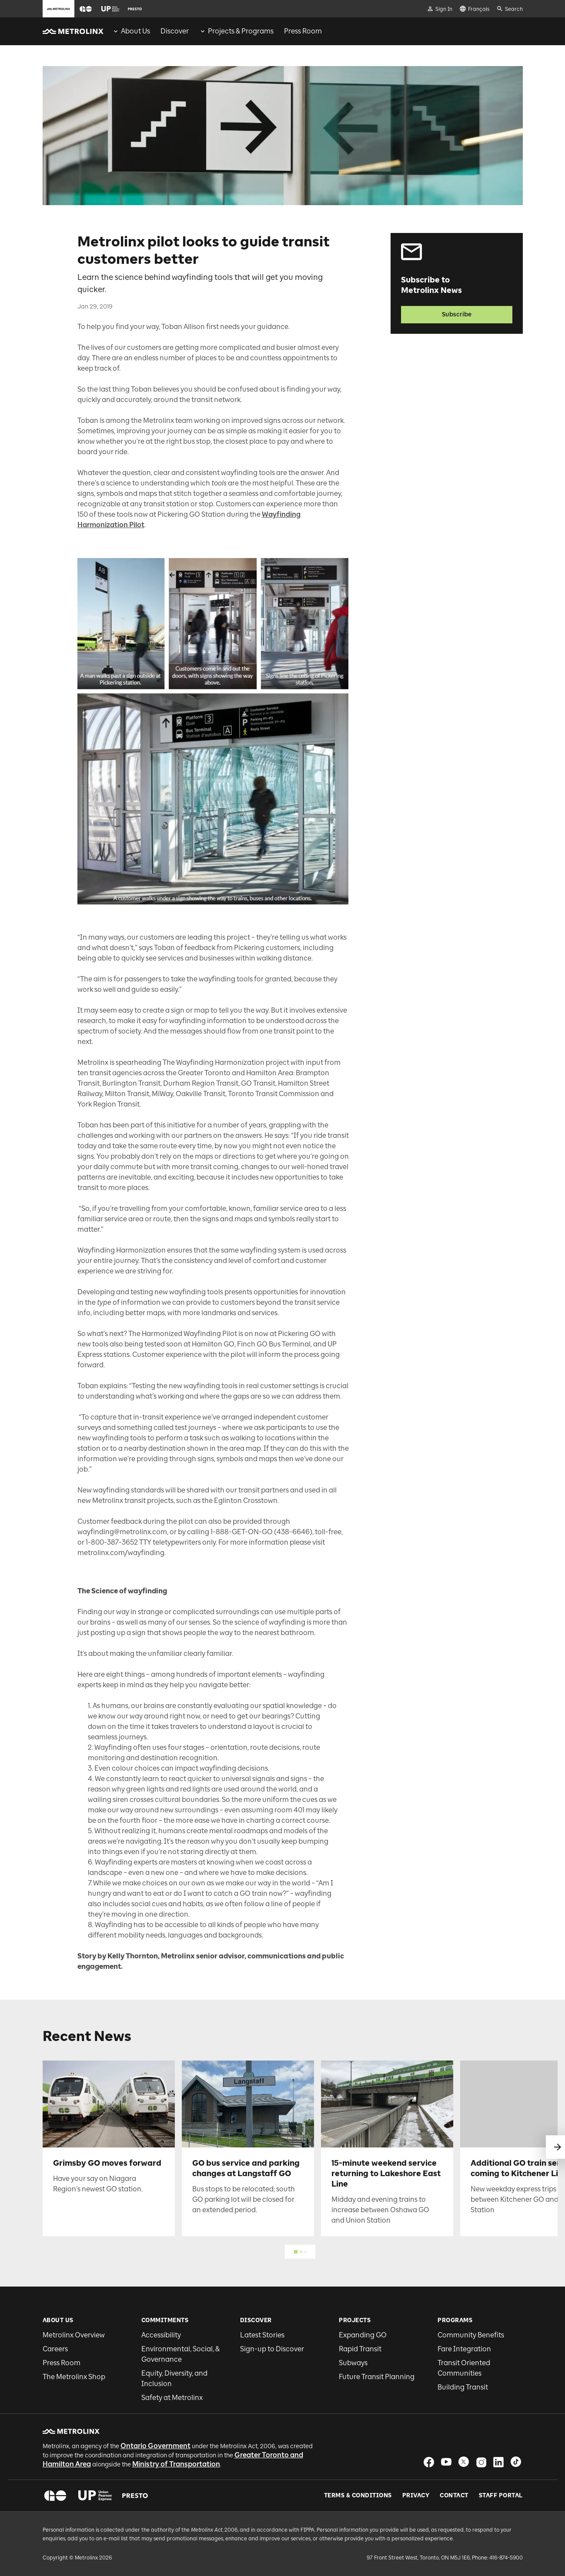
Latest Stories (262, 2335)
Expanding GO (363, 2335)
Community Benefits (471, 2335)
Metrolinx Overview (74, 2335)
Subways (353, 2363)
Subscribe (456, 314)
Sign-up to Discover (272, 2349)
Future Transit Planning (377, 2377)
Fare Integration (464, 2349)
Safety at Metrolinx (172, 2397)
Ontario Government (155, 2446)
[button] (86, 9)
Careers (55, 2349)
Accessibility (161, 2335)
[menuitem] (131, 31)
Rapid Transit (360, 2349)
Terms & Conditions (358, 2495)
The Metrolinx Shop (74, 2377)
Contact (454, 2495)
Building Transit (463, 2387)
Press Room (61, 2363)
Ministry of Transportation (176, 2464)
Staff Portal (501, 2495)
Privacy (416, 2495)
